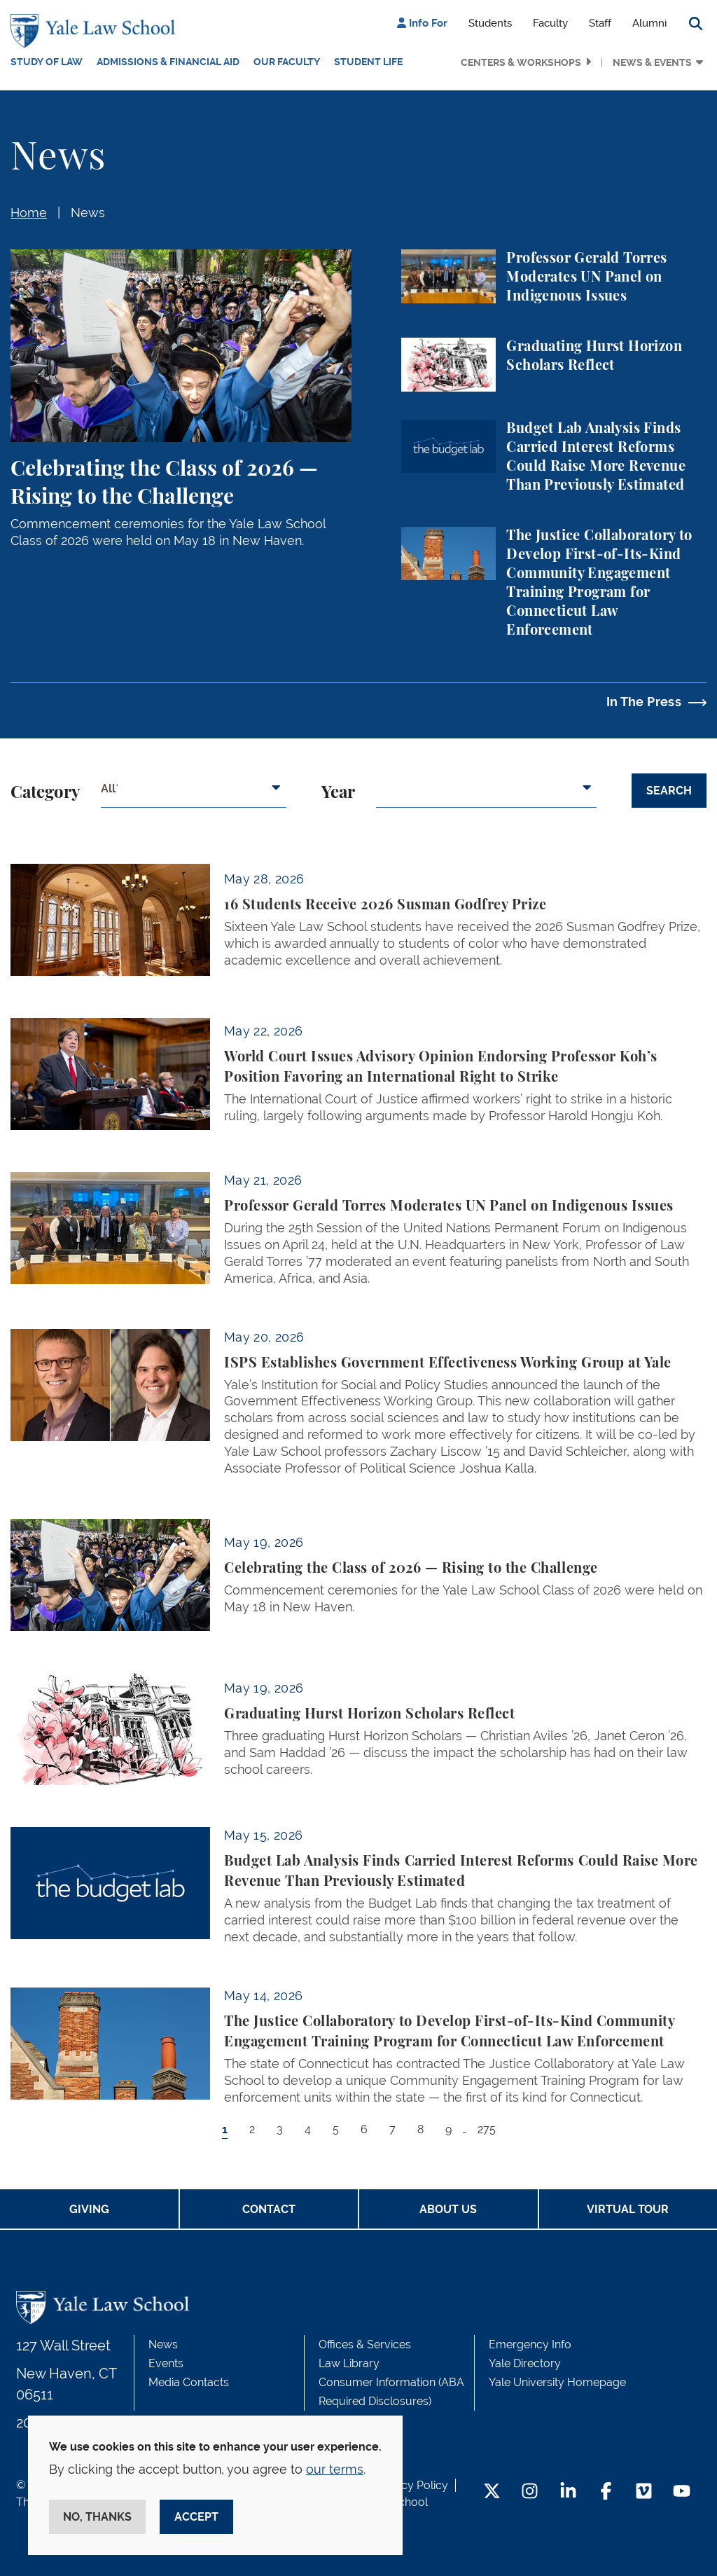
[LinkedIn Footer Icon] (568, 2492)
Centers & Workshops (521, 62)
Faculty (550, 23)
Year (338, 793)
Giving (89, 2209)
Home (29, 212)
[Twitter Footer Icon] (492, 2492)
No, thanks (97, 2516)
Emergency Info (530, 2344)
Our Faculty (286, 61)
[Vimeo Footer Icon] (644, 2492)
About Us (448, 2209)
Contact (268, 2209)
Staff (600, 23)
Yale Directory (525, 2363)
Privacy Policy (411, 2485)
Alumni (649, 23)
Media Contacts (188, 2382)
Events (165, 2363)
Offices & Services (365, 2344)
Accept (196, 2516)
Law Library (349, 2363)
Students (490, 23)
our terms (334, 2469)
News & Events (652, 62)
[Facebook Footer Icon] (606, 2492)
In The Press (643, 701)
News (88, 212)
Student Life (368, 61)
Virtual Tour (628, 2209)
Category (45, 793)
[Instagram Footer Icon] (529, 2492)
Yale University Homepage (557, 2382)
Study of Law (47, 61)
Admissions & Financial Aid (168, 61)
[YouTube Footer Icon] (681, 2492)
